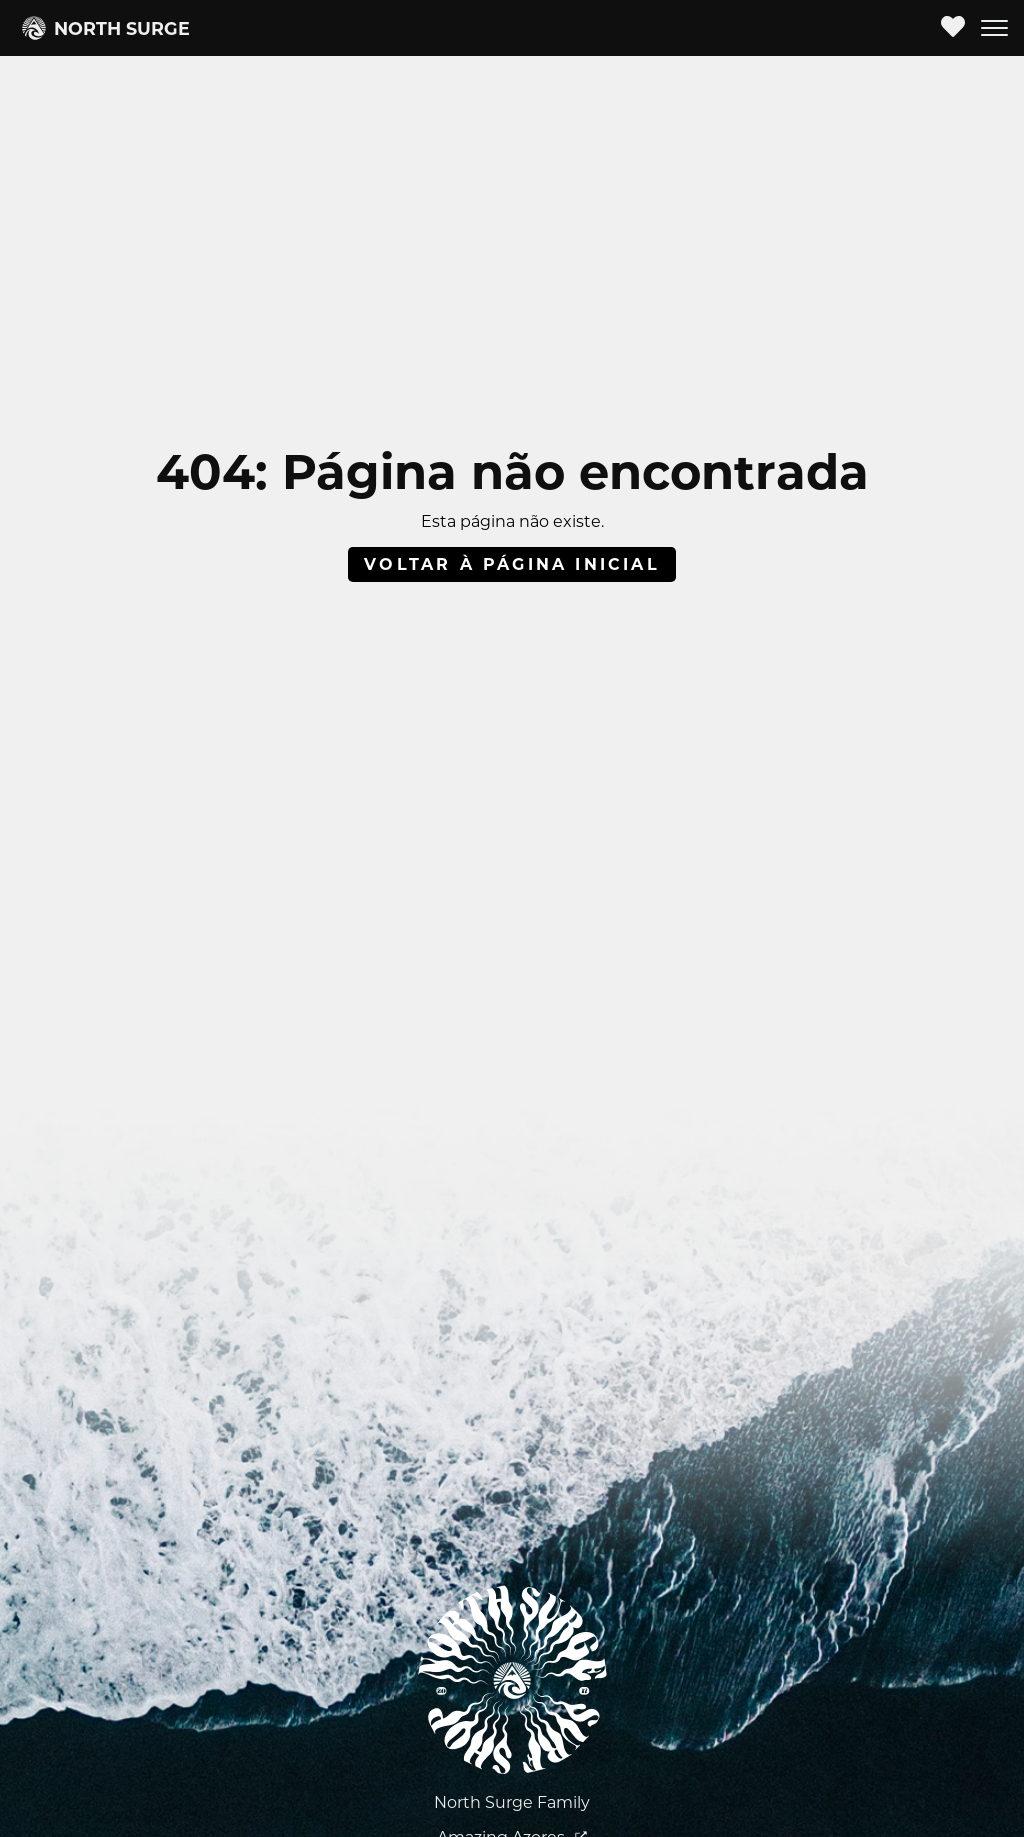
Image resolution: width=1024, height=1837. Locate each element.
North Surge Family (512, 1802)
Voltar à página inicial (512, 564)
